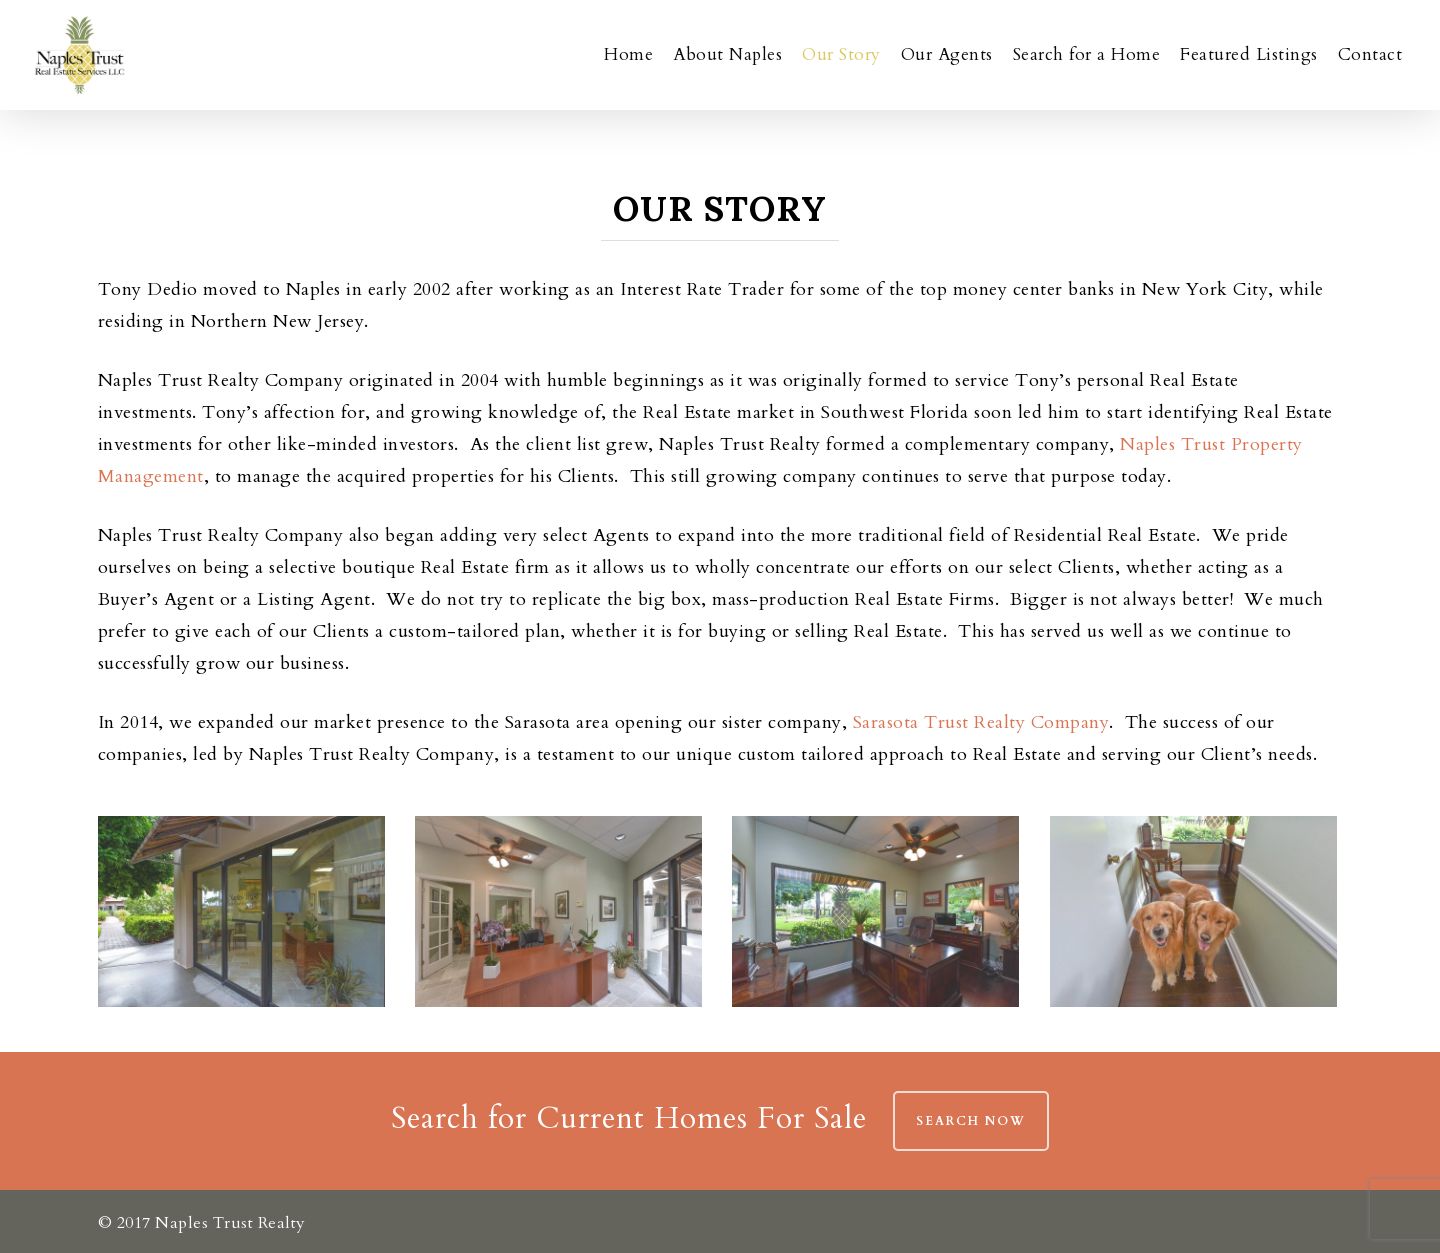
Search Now (971, 1121)
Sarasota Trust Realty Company (981, 722)
